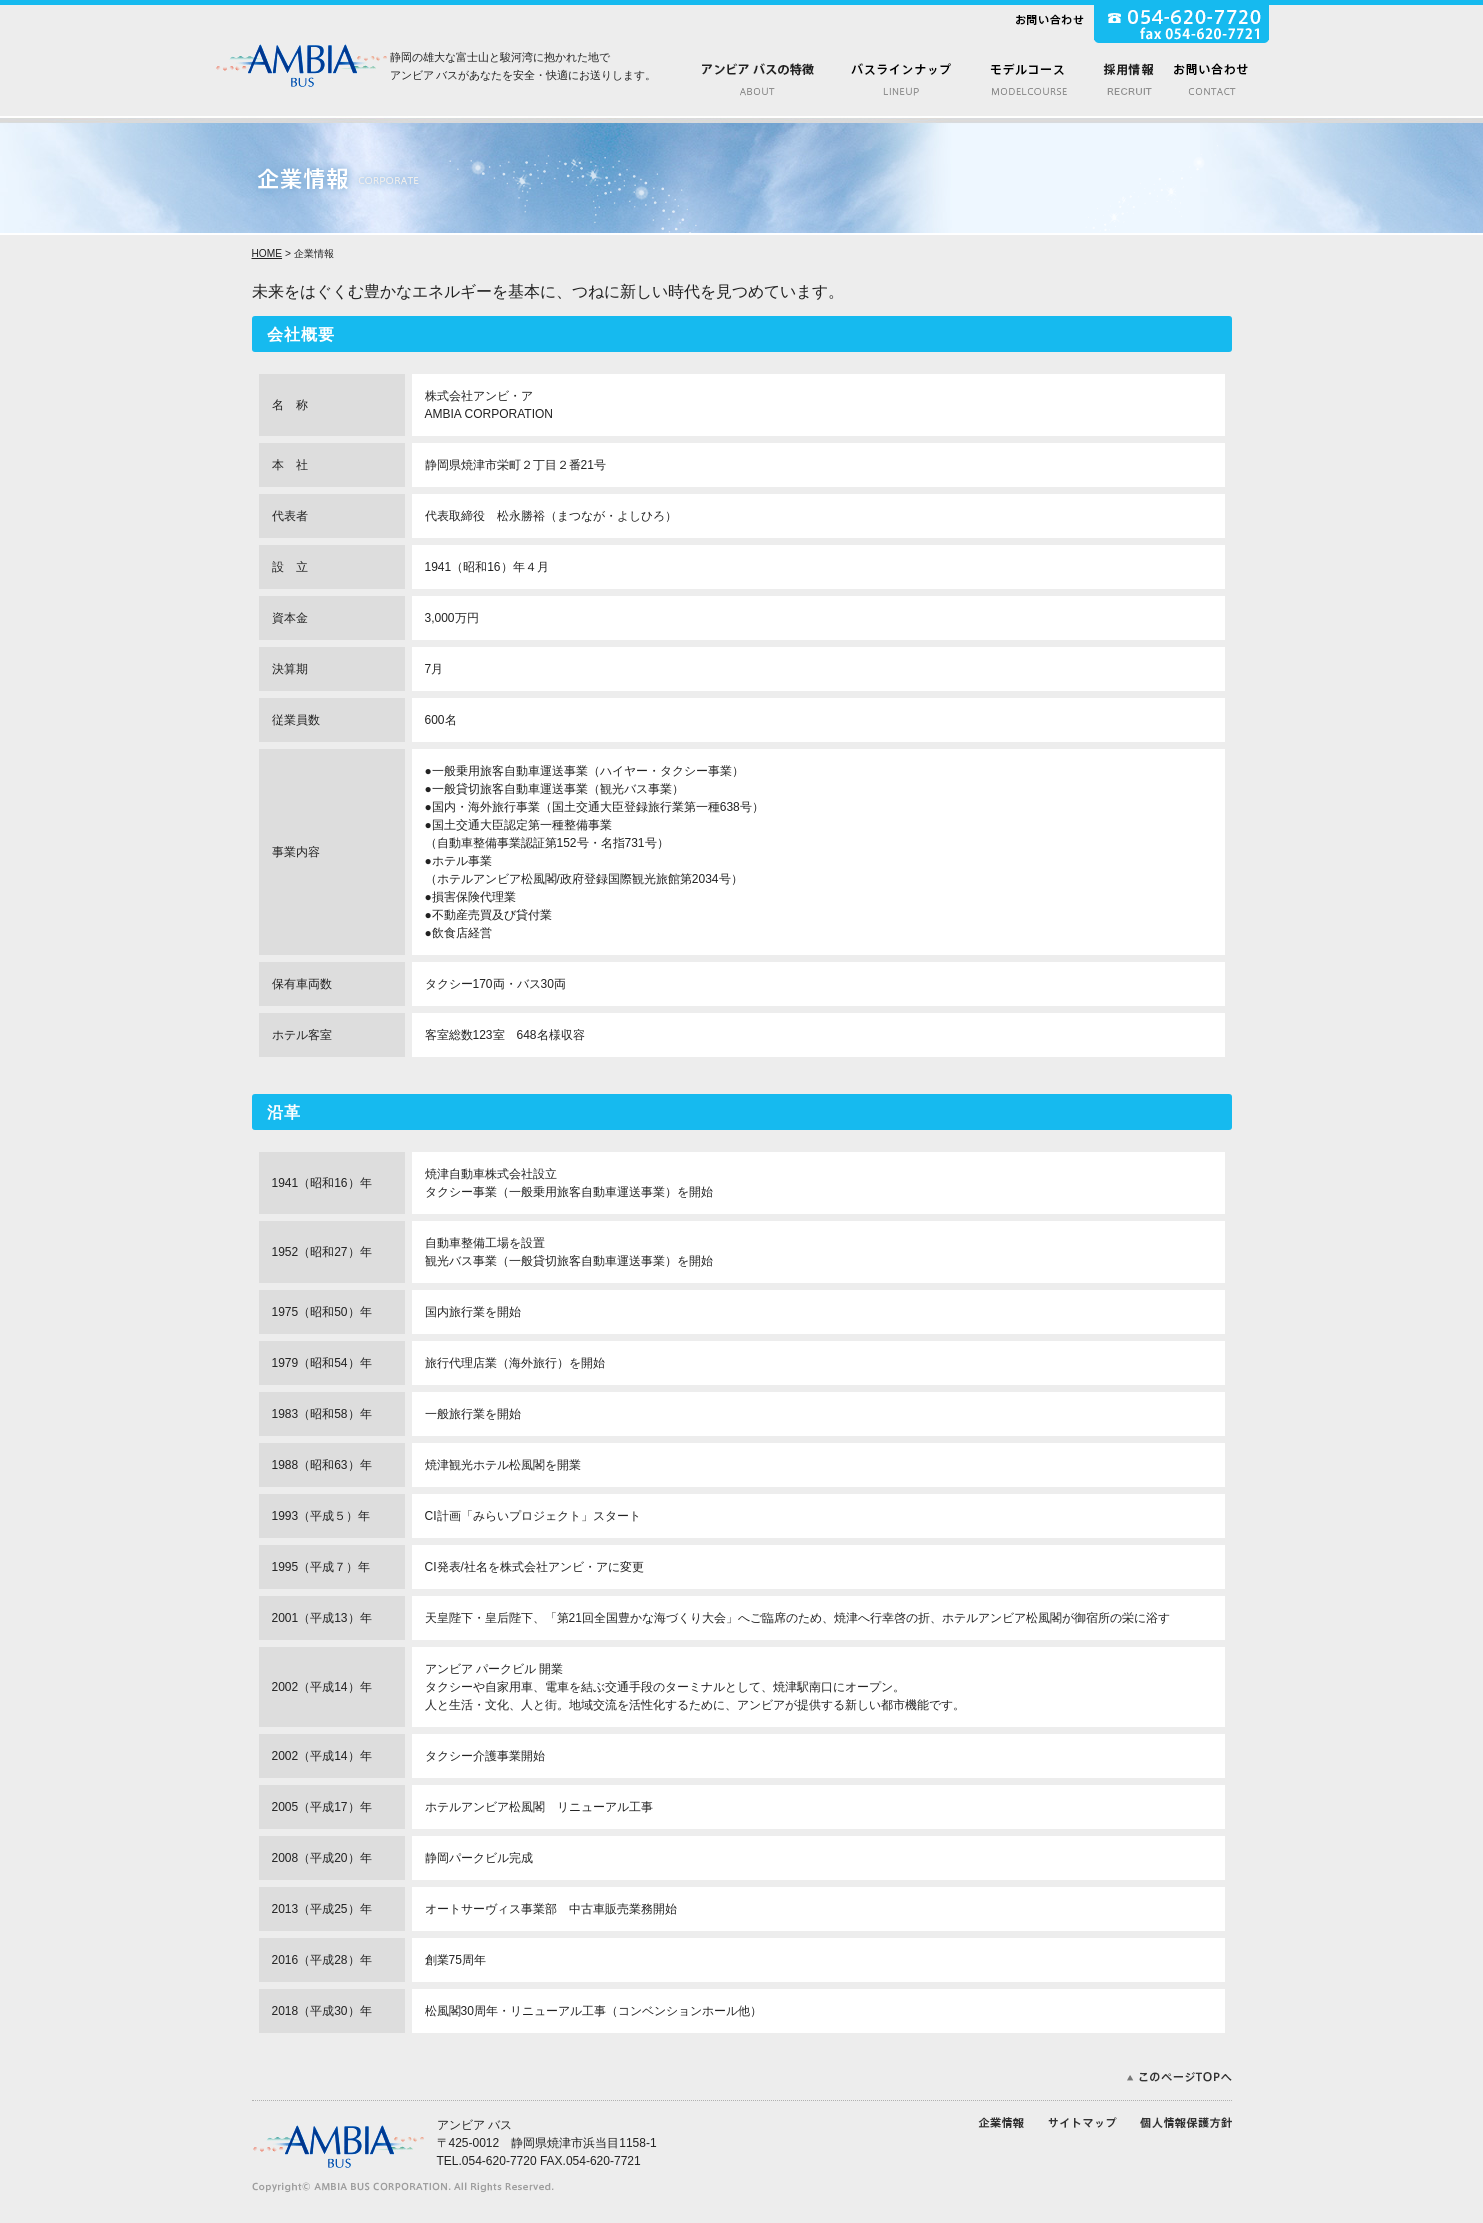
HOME (267, 253)
